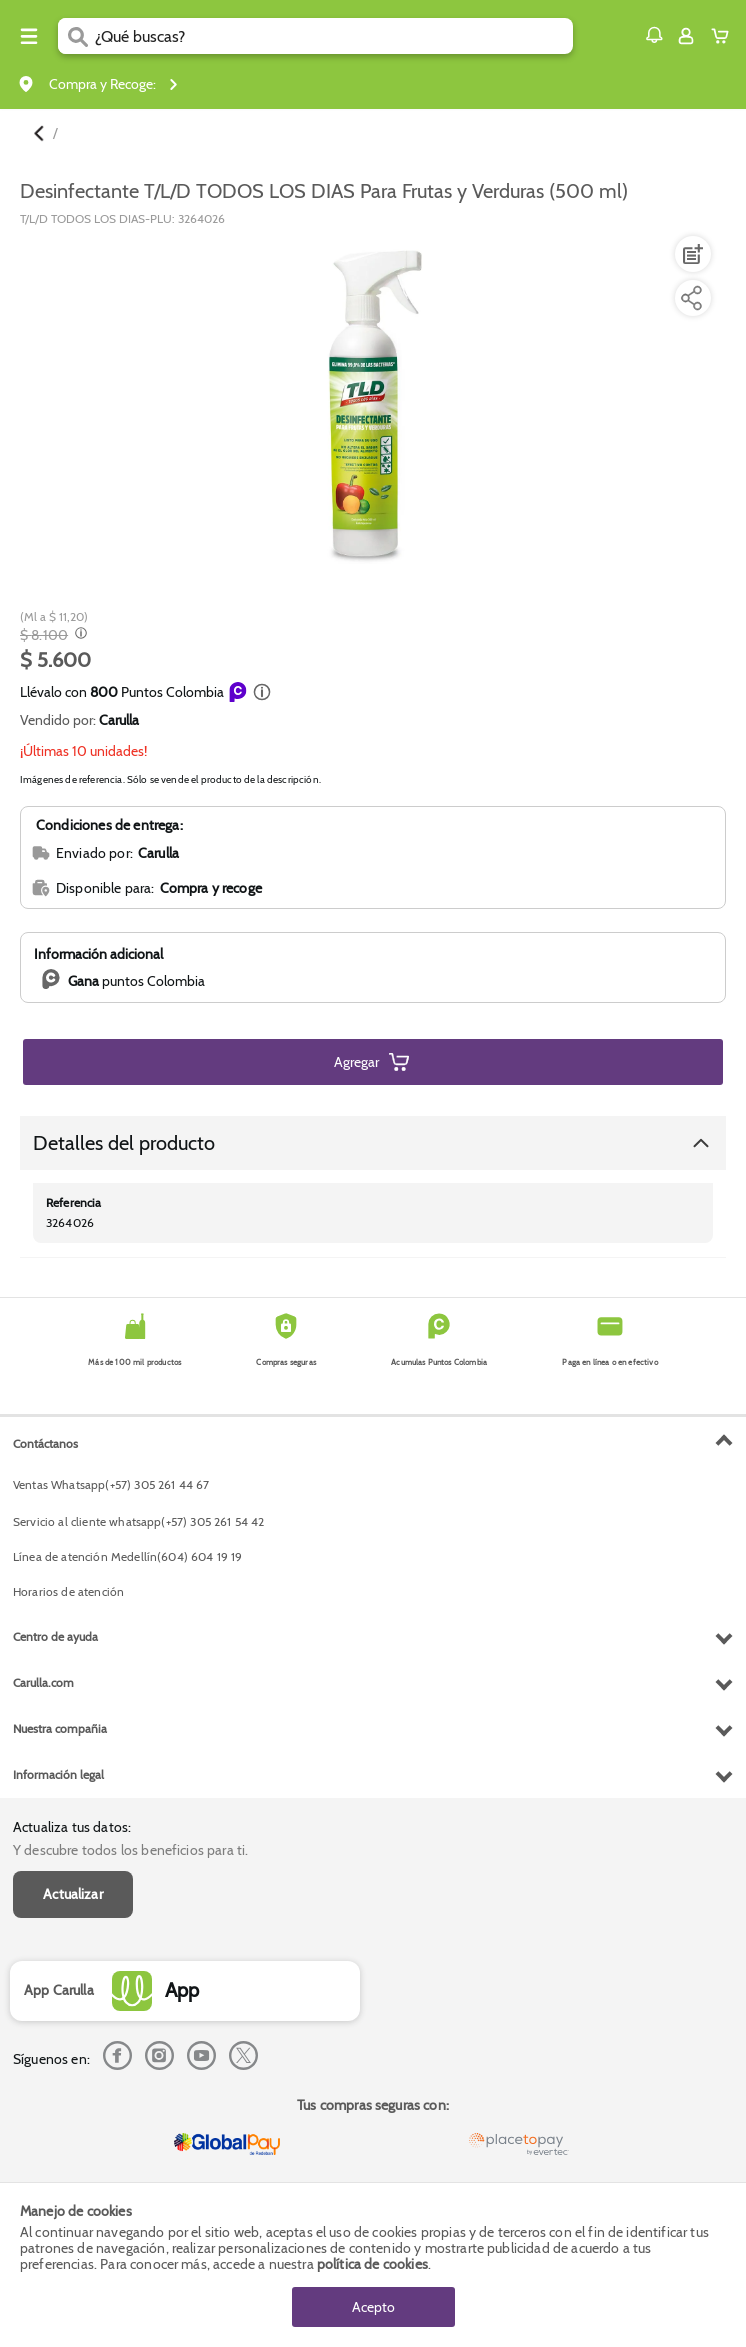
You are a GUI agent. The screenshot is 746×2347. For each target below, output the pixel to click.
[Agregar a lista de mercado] (691, 254)
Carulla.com (43, 1682)
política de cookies (372, 2264)
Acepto (373, 2307)
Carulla (119, 720)
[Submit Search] (76, 36)
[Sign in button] (686, 36)
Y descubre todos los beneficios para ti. (130, 1850)
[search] (334, 36)
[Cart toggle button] (724, 36)
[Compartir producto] (691, 298)
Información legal (58, 1774)
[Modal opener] (78, 635)
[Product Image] (371, 402)
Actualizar (73, 1894)
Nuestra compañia (60, 1728)
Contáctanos (45, 1443)
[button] (654, 35)
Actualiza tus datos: (72, 1827)
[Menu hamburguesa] (29, 36)
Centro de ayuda (55, 1636)
